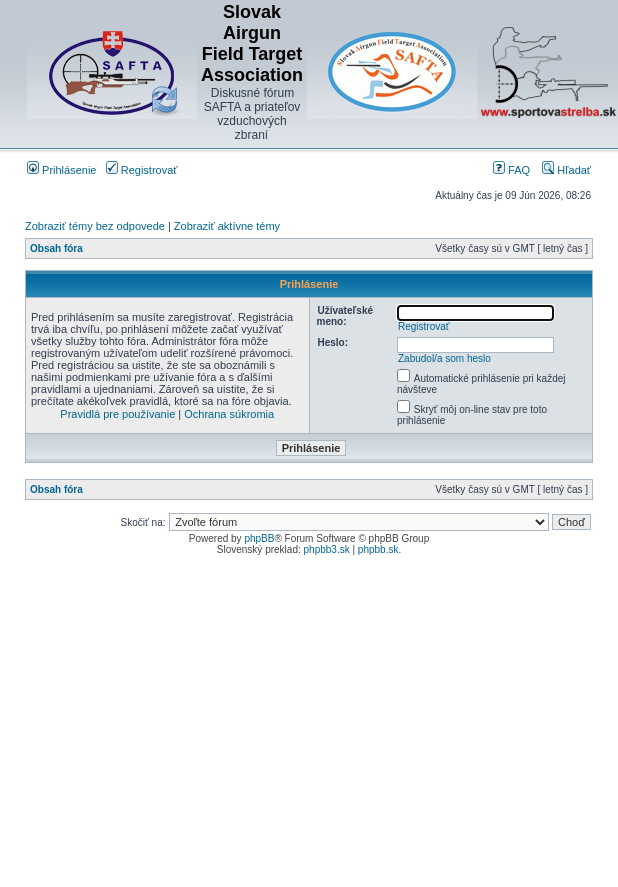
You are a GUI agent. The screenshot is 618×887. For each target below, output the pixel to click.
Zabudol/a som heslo (444, 358)
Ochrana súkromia (229, 414)
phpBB (259, 538)
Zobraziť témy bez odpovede (95, 226)
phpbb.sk (378, 549)
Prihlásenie (61, 170)
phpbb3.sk (327, 549)
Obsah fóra (56, 248)
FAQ (511, 170)
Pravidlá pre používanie (117, 414)
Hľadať (566, 170)
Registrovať (142, 170)
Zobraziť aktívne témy (227, 226)
